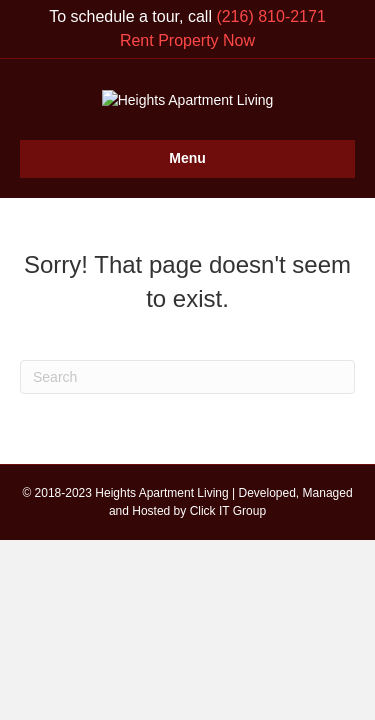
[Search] (187, 470)
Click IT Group (228, 603)
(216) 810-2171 (270, 16)
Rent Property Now (187, 40)
